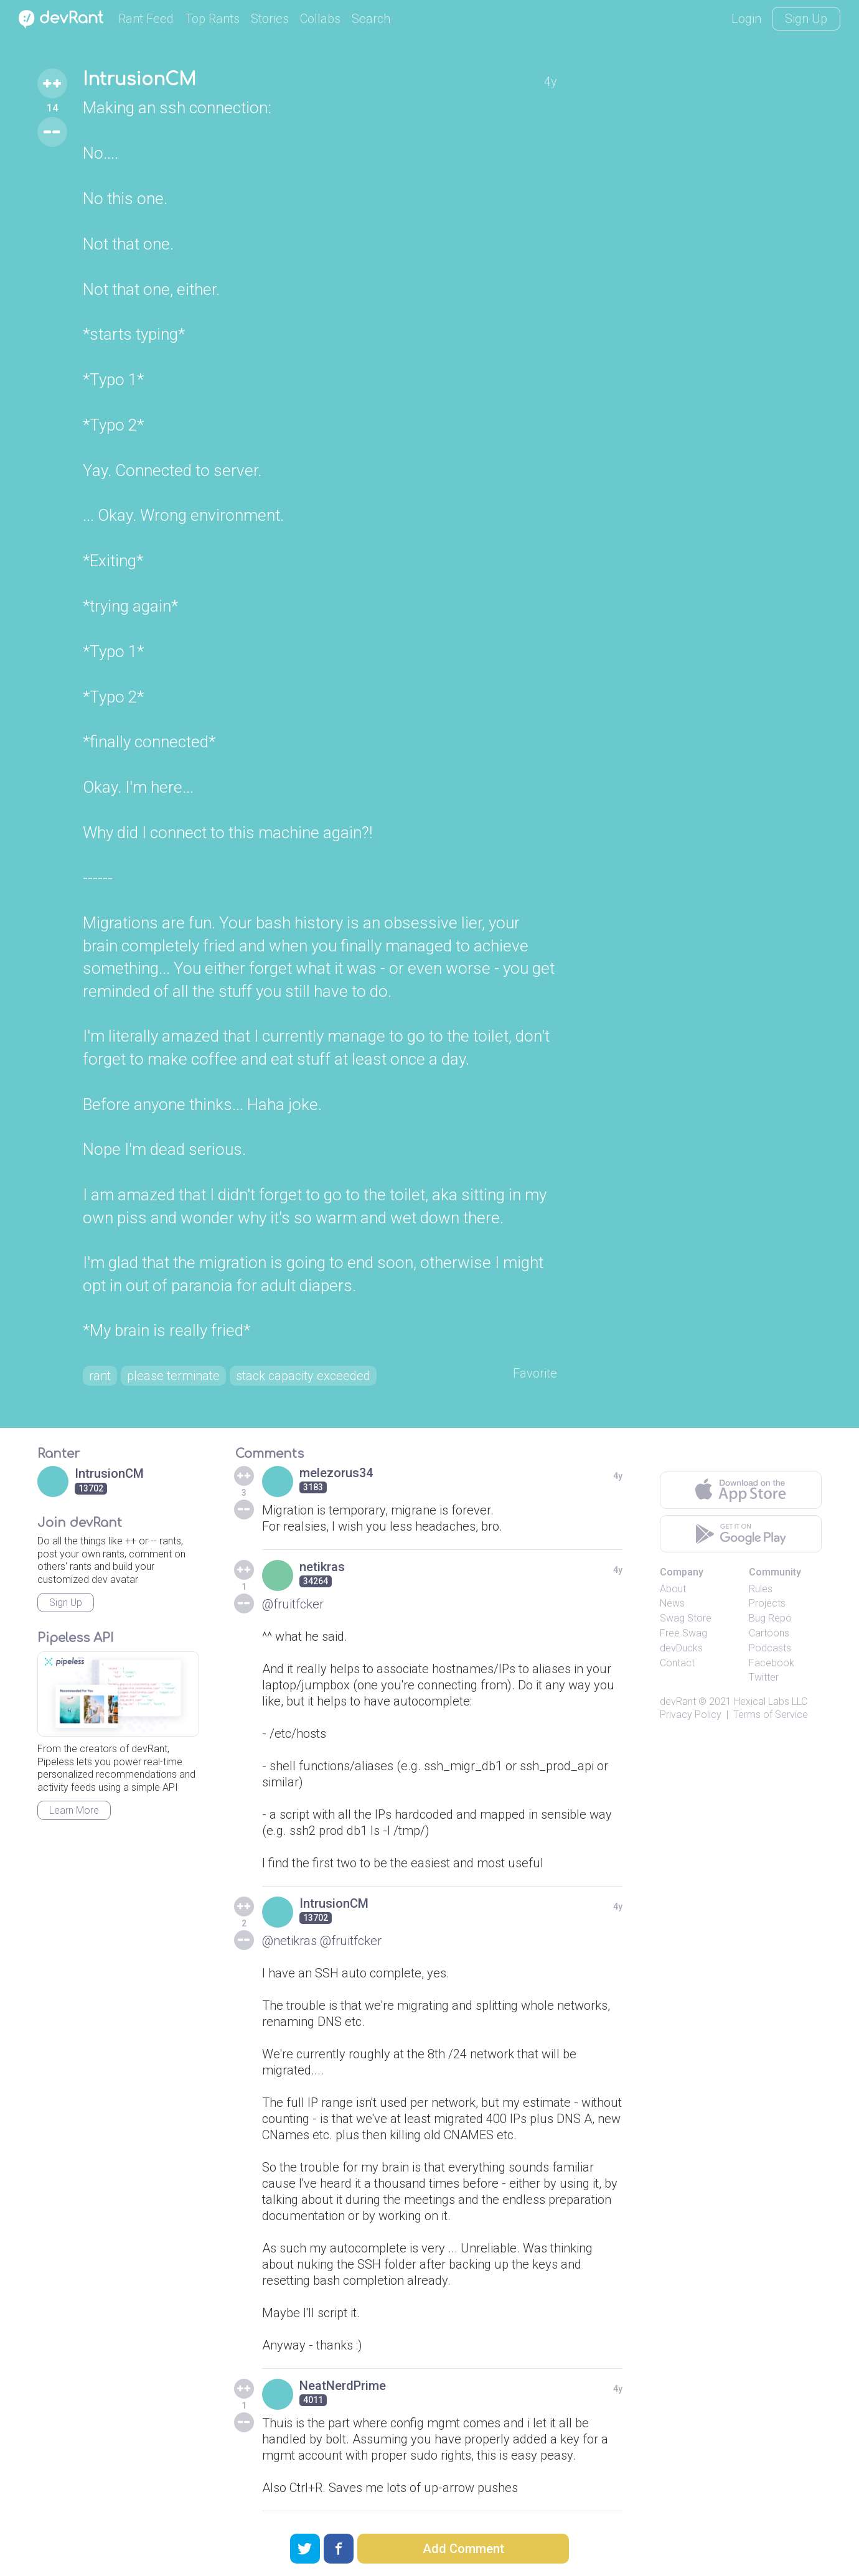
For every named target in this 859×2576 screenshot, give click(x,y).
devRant (678, 1701)
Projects (767, 1603)
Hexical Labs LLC (770, 1701)
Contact (677, 1663)
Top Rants (212, 18)
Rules (760, 1589)
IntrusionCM (139, 80)
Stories (270, 18)
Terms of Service (770, 1714)
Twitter (764, 1677)
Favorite (535, 1373)
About (673, 1589)
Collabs (320, 18)
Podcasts (770, 1648)
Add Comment (463, 2548)
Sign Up (806, 18)
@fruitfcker (293, 1604)
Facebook (771, 1663)
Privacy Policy (690, 1714)
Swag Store (685, 1618)
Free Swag (683, 1633)
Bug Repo (770, 1618)
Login (746, 18)
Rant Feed (146, 18)
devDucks (681, 1648)
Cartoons (769, 1633)
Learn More (74, 1810)
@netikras (289, 1940)
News (672, 1603)
